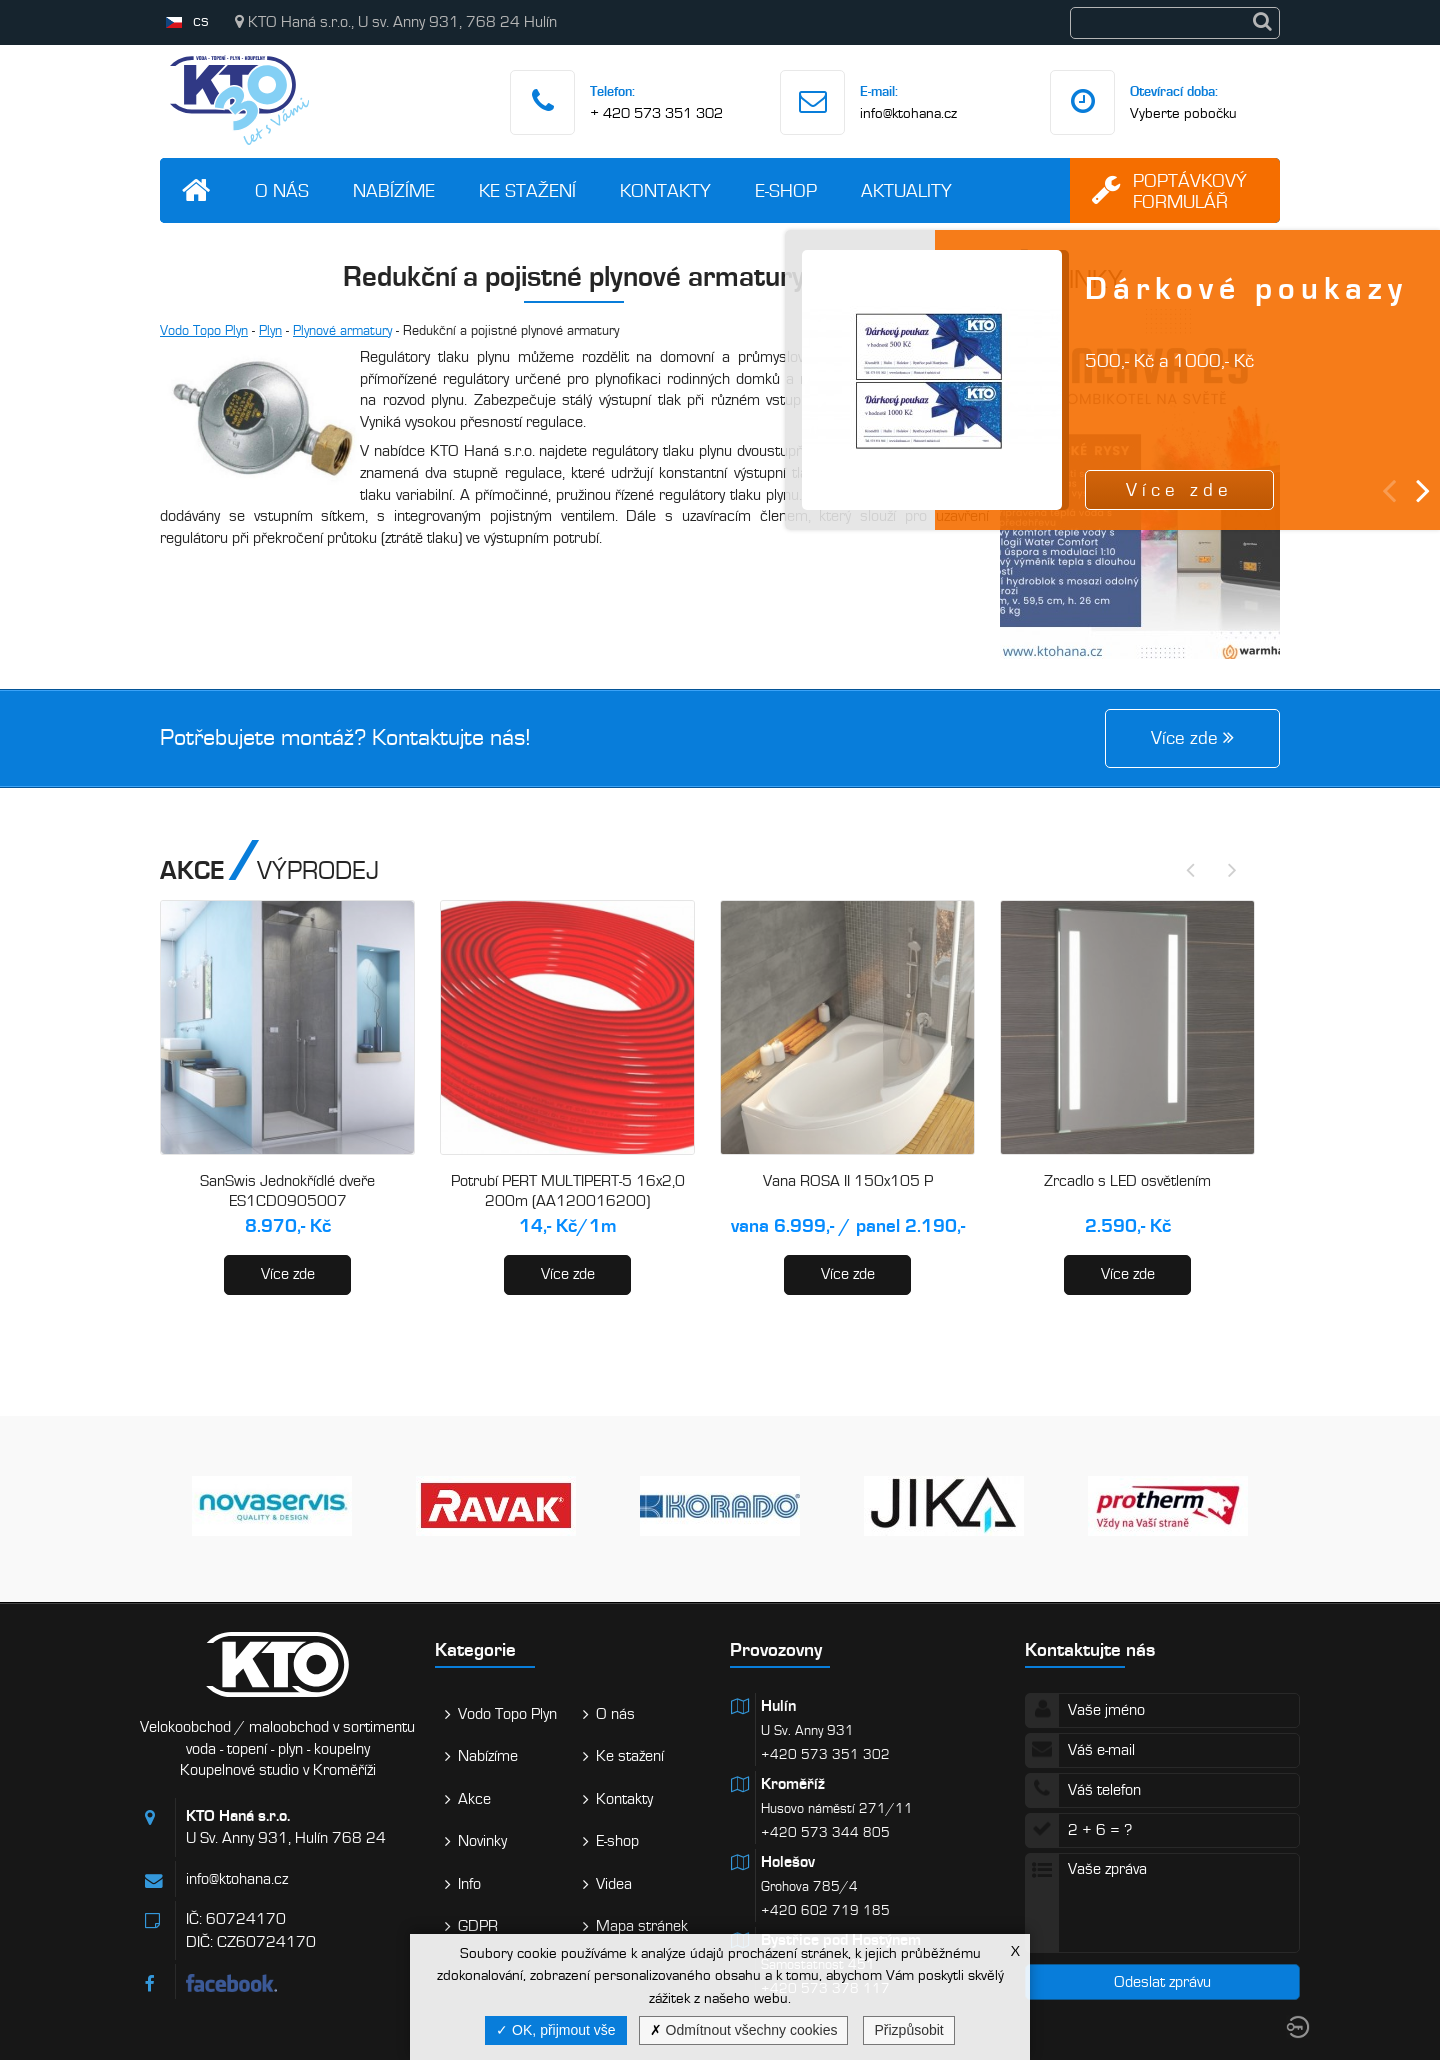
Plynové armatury (342, 330)
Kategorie (475, 1649)
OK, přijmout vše (555, 2030)
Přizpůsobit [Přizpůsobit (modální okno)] (908, 2030)
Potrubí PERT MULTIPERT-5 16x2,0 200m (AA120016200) (568, 1191)
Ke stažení (527, 190)
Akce (474, 1799)
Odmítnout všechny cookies (744, 2030)
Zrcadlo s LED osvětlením (1127, 1181)
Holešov (788, 1862)
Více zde (288, 1274)
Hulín (778, 1706)
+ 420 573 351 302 (656, 113)
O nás (282, 190)
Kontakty (665, 190)
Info (469, 1884)
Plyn (270, 330)
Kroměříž (793, 1784)
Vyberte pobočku (1183, 113)
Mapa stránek (642, 1926)
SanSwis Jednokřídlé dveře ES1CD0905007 (287, 1191)
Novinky (482, 1841)
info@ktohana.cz (908, 113)
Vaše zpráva (1162, 1903)
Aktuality (906, 190)
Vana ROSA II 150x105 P (848, 1181)
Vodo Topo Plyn (204, 330)
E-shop (786, 190)
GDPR (478, 1926)
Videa (614, 1884)
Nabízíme (394, 190)
